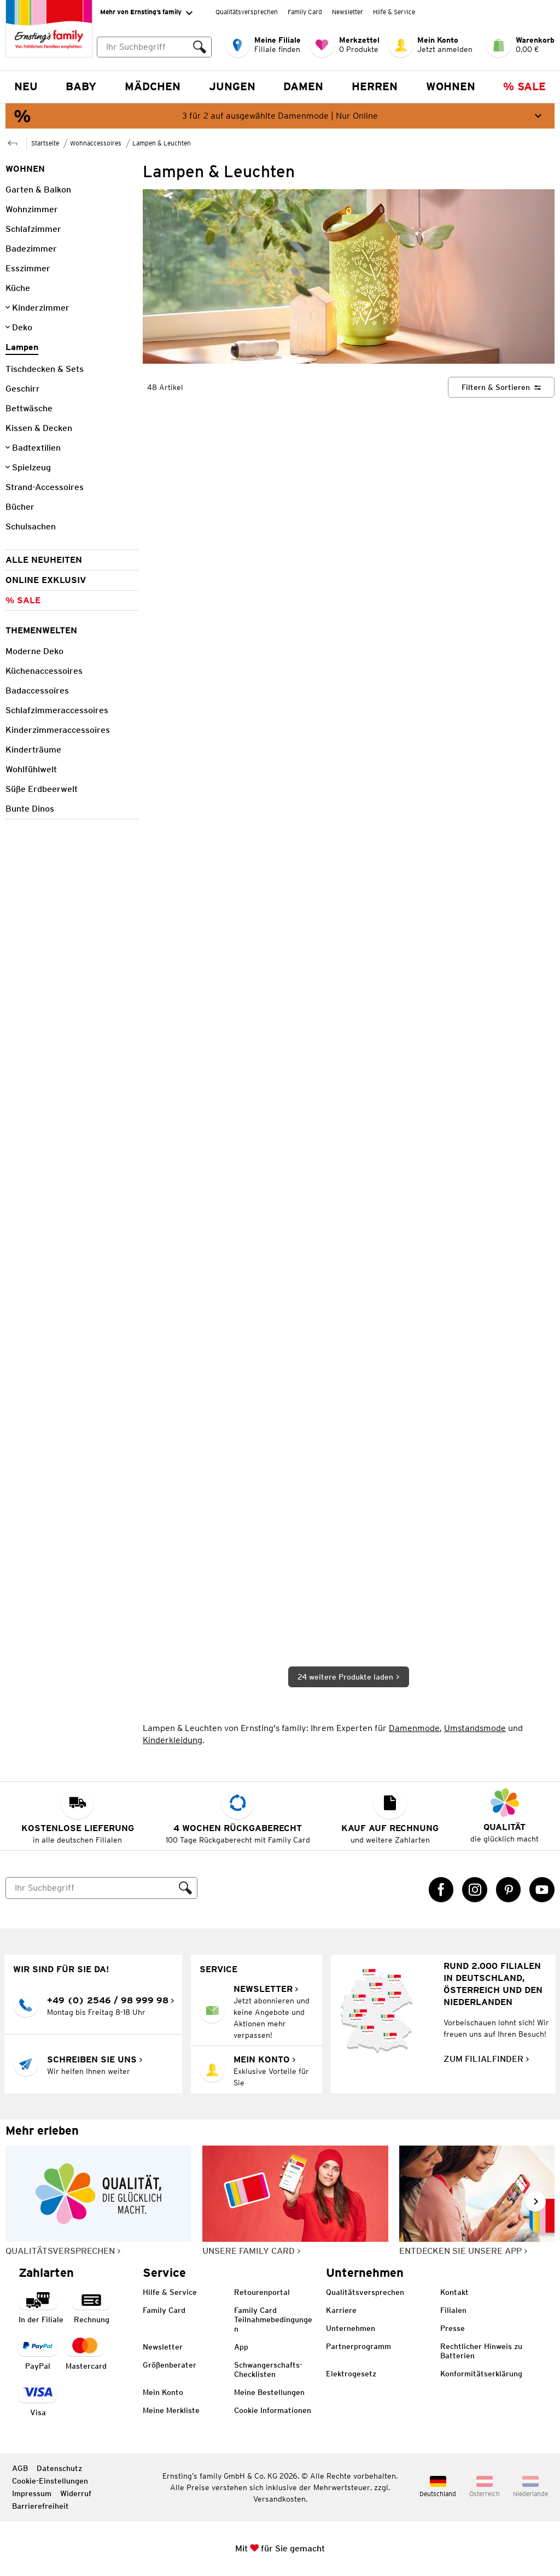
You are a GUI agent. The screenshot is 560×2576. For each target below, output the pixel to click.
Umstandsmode (475, 1728)
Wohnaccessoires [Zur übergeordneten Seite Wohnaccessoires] (95, 143)
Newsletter (347, 12)
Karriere (341, 2310)
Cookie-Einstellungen (50, 2480)
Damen (303, 86)
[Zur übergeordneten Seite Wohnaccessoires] (13, 142)
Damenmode (414, 1728)
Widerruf (75, 2493)
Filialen (453, 2310)
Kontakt (454, 2292)
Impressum (31, 2493)
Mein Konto (163, 2392)
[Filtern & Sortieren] (501, 387)
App (241, 2346)
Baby (81, 86)
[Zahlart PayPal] (38, 2353)
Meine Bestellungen (269, 2392)
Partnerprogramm (358, 2346)
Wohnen (450, 86)
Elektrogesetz (351, 2373)
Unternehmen (350, 2328)
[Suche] (90, 1888)
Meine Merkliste (171, 2410)
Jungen (232, 86)
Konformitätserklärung (481, 2373)
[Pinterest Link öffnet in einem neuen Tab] (508, 1889)
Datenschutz (59, 2468)
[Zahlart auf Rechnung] (91, 2307)
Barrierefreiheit (40, 2506)
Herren (375, 86)
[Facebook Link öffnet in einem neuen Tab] (441, 1889)
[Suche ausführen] (199, 47)
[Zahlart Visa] (38, 2399)
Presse (452, 2328)
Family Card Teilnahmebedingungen (273, 2319)
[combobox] (154, 47)
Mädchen (152, 86)
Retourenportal (262, 2292)
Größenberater (169, 2365)
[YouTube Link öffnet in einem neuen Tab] (542, 1889)
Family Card (305, 12)
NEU (26, 86)
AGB (20, 2468)
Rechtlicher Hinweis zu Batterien (481, 2351)
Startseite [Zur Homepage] (45, 143)
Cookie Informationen (272, 2410)
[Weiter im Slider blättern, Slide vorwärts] (535, 2201)
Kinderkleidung (172, 1740)
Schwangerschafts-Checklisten (268, 2370)
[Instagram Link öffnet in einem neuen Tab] (474, 1889)
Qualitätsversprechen (246, 12)
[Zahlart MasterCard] (86, 2353)
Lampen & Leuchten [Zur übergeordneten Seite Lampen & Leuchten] (161, 143)
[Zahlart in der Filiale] (41, 2307)
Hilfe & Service (394, 12)
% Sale (524, 86)
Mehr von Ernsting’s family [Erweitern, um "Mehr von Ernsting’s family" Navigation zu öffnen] (146, 13)
